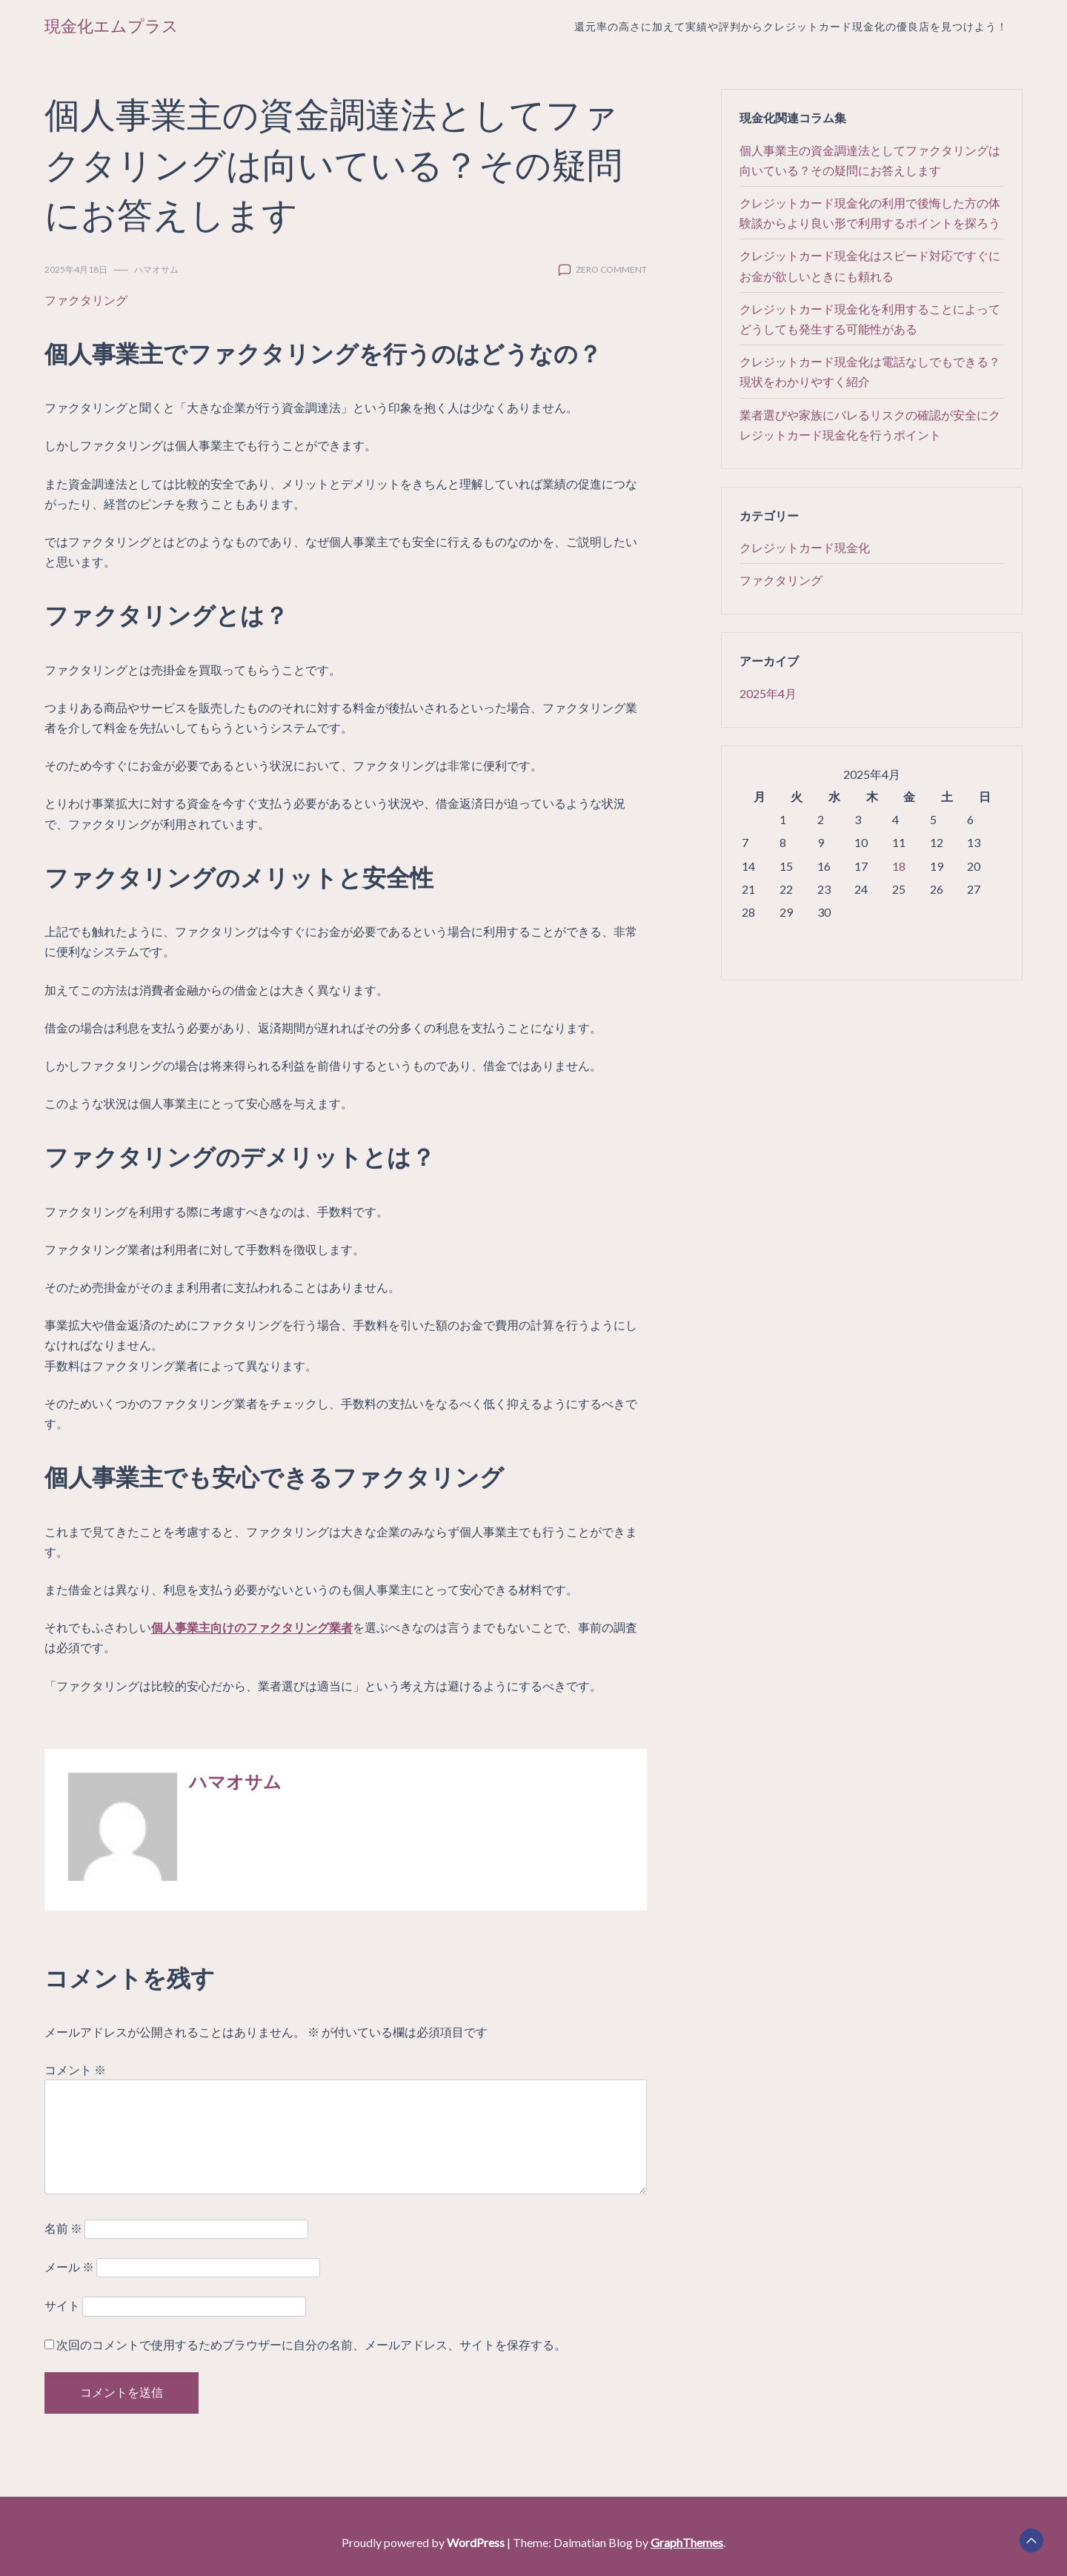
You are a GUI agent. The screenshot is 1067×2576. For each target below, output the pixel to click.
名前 (63, 2228)
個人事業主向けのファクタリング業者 (252, 1627)
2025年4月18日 (75, 269)
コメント (75, 2069)
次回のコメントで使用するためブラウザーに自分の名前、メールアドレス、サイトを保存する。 (311, 2344)
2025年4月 (768, 693)
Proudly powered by (424, 2542)
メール (69, 2267)
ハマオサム (156, 269)
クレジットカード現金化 (804, 547)
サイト (62, 2305)
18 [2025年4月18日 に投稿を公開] (898, 866)
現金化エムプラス (111, 26)
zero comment (611, 269)
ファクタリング (85, 300)
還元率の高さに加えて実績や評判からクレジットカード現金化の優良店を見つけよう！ (791, 26)
